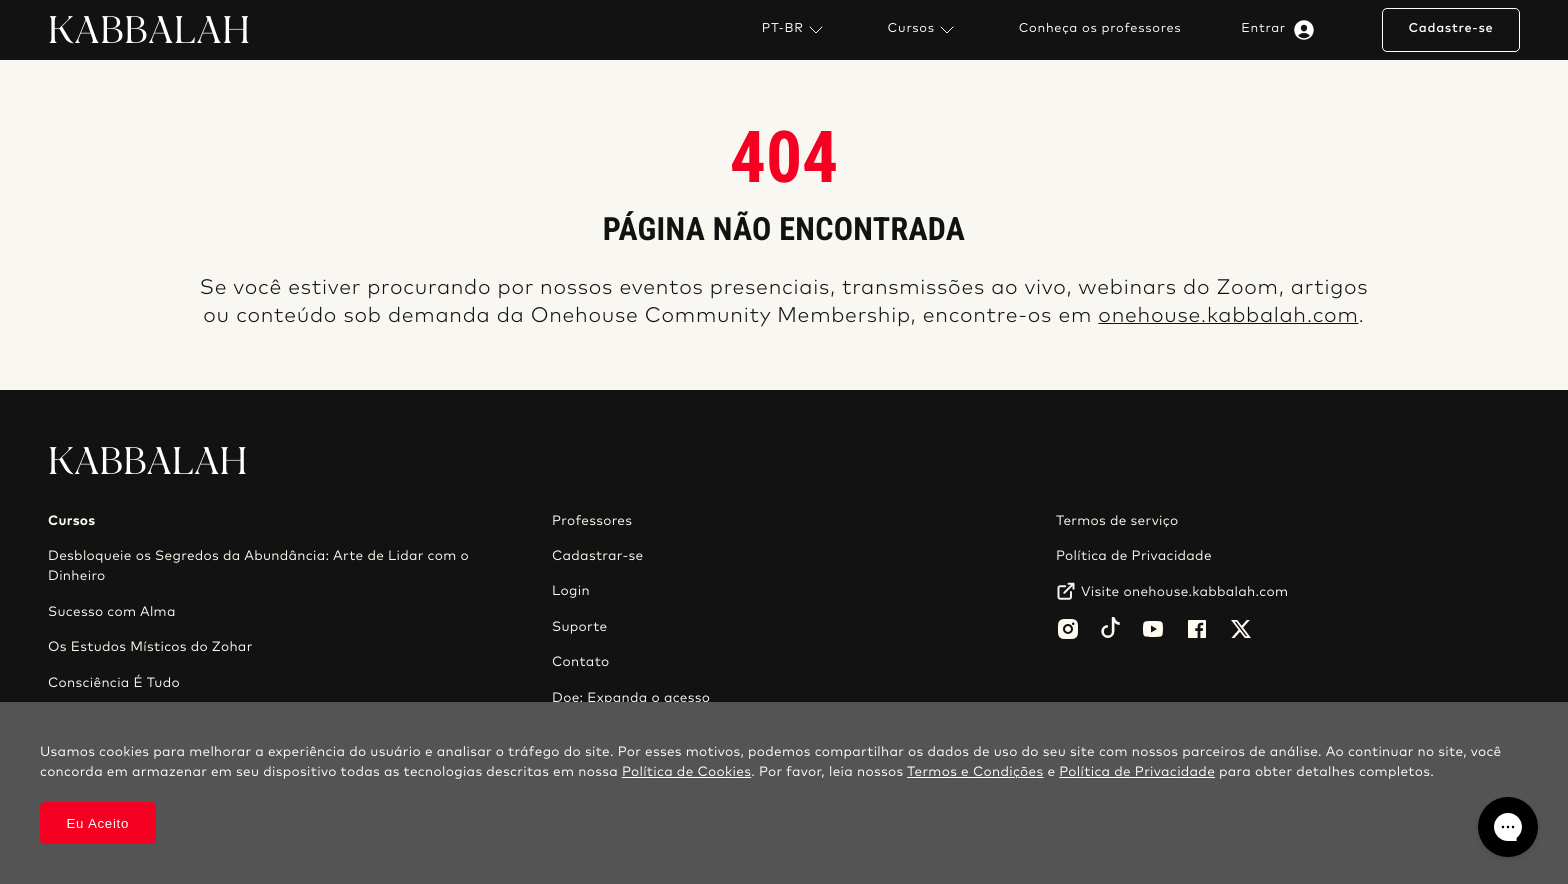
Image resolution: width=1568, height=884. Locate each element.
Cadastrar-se (598, 556)
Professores (592, 521)
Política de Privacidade (1134, 556)
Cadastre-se (1450, 28)
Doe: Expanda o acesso (631, 698)
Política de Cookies (686, 772)
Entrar (1281, 30)
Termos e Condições (975, 772)
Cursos (923, 30)
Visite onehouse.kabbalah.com (1184, 592)
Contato (581, 662)
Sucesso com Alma (112, 612)
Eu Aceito (98, 823)
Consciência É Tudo (114, 683)
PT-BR (795, 30)
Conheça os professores (1100, 29)
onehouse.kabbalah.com (1228, 316)
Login (571, 591)
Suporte (580, 627)
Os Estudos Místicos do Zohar (150, 647)
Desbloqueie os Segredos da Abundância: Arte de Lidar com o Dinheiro (258, 566)
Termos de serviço (1117, 521)
